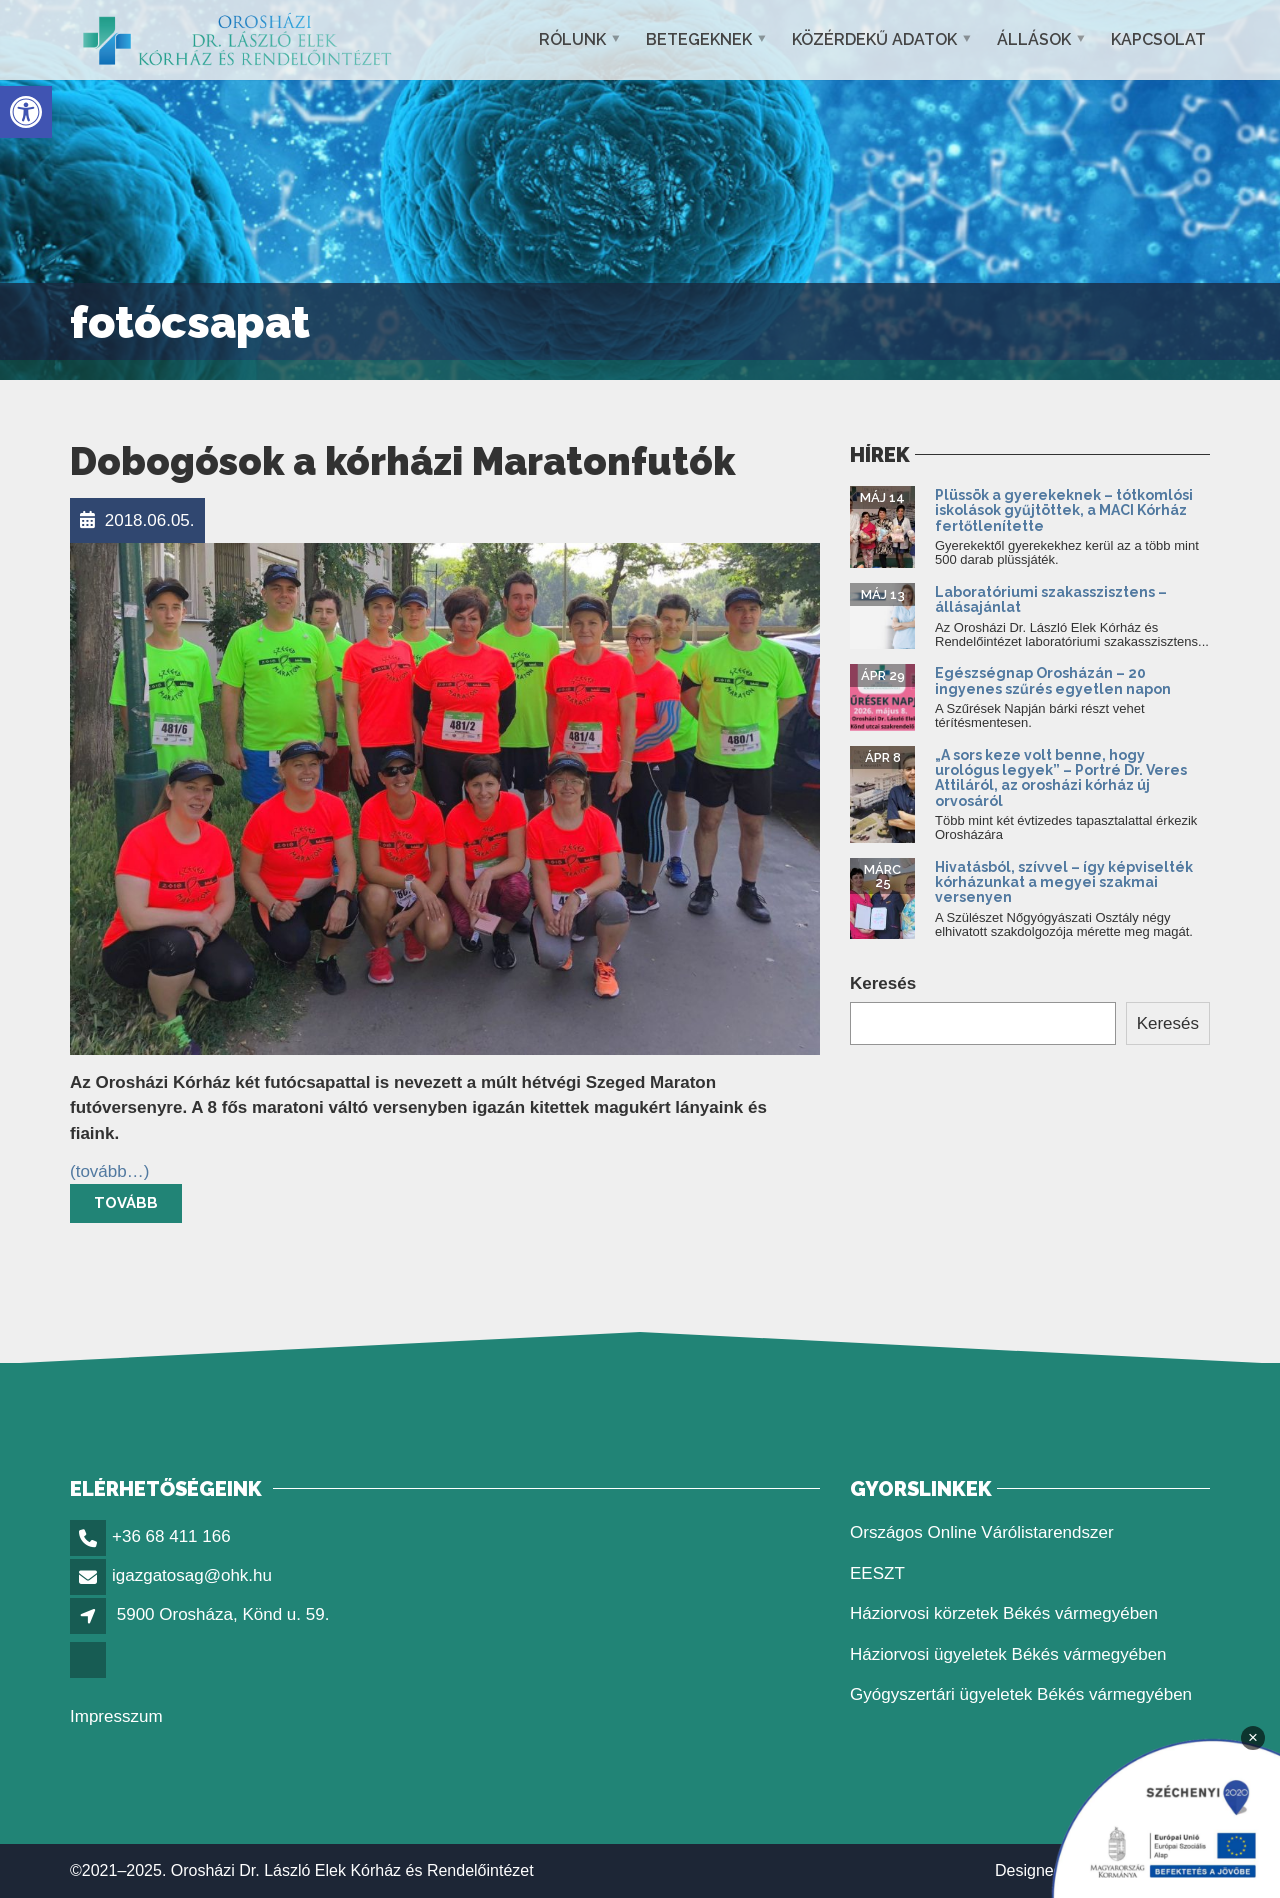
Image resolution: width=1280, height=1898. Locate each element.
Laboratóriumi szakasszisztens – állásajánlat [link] (1051, 599)
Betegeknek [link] (699, 39)
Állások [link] (1034, 39)
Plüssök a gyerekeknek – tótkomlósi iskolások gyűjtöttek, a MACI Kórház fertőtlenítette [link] (1064, 510)
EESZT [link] (877, 1573)
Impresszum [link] (116, 1716)
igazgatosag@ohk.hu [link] (192, 1575)
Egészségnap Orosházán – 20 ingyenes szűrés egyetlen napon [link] (1054, 680)
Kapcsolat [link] (1158, 39)
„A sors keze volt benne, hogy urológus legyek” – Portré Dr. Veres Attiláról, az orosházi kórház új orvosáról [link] (1061, 778)
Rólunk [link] (572, 39)
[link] (26, 112)
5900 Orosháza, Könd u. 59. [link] (223, 1614)
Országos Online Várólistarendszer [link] (982, 1532)
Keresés (883, 983)
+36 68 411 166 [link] (171, 1536)
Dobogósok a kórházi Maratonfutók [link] (402, 461)
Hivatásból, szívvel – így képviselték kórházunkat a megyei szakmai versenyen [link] (1064, 882)
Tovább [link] (126, 1203)
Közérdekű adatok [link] (874, 39)
